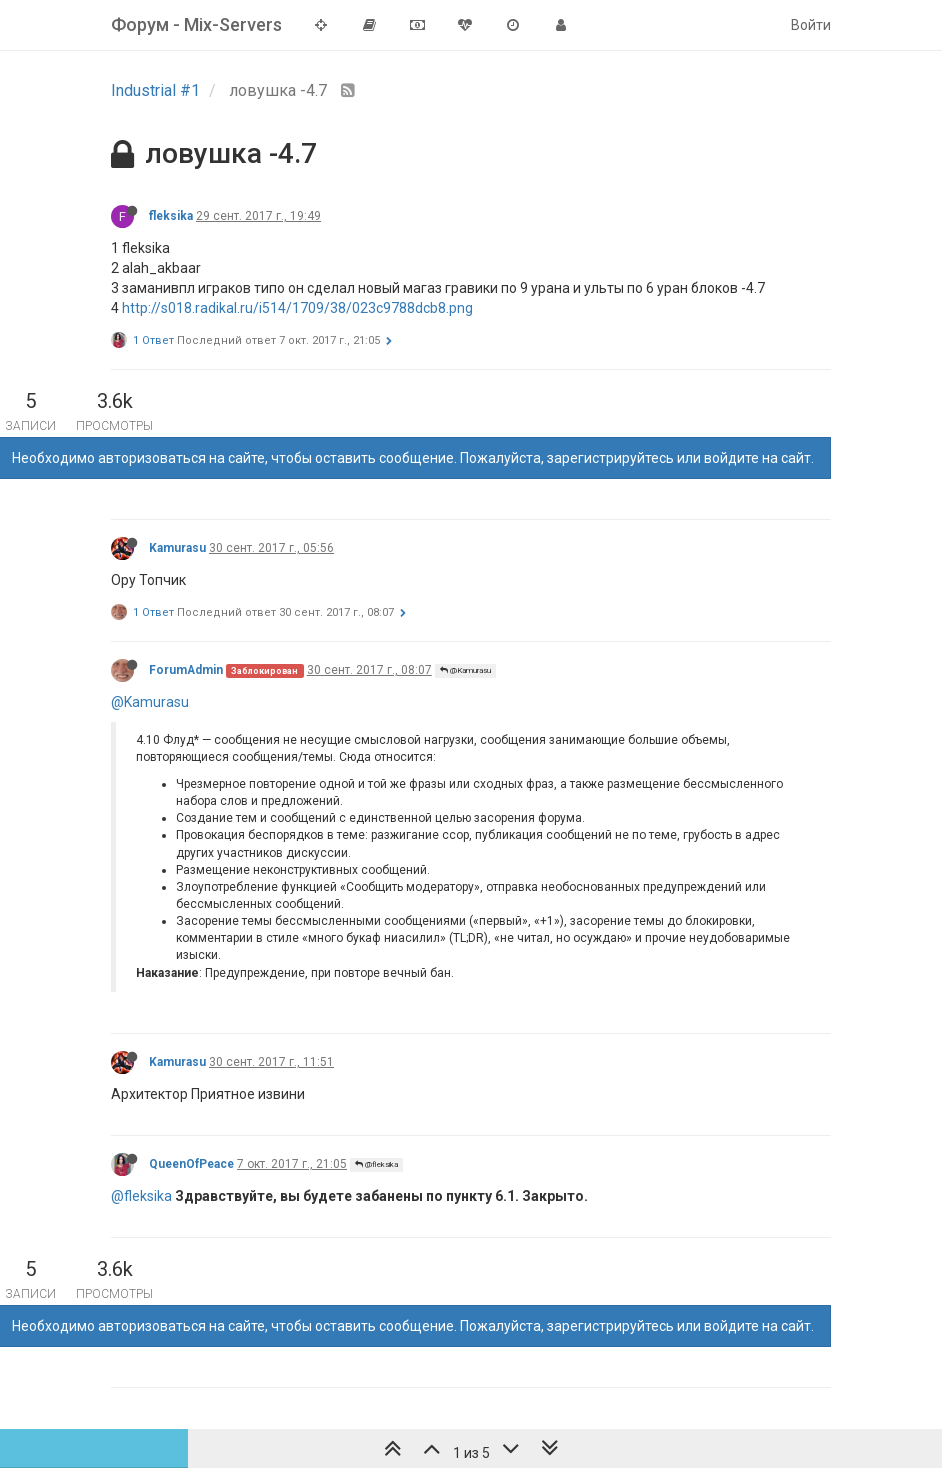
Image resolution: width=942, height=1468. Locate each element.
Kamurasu (177, 548)
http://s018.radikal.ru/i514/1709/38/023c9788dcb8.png (297, 308)
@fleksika (376, 1164)
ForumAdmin (186, 670)
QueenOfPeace (191, 1164)
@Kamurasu (465, 670)
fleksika (171, 216)
